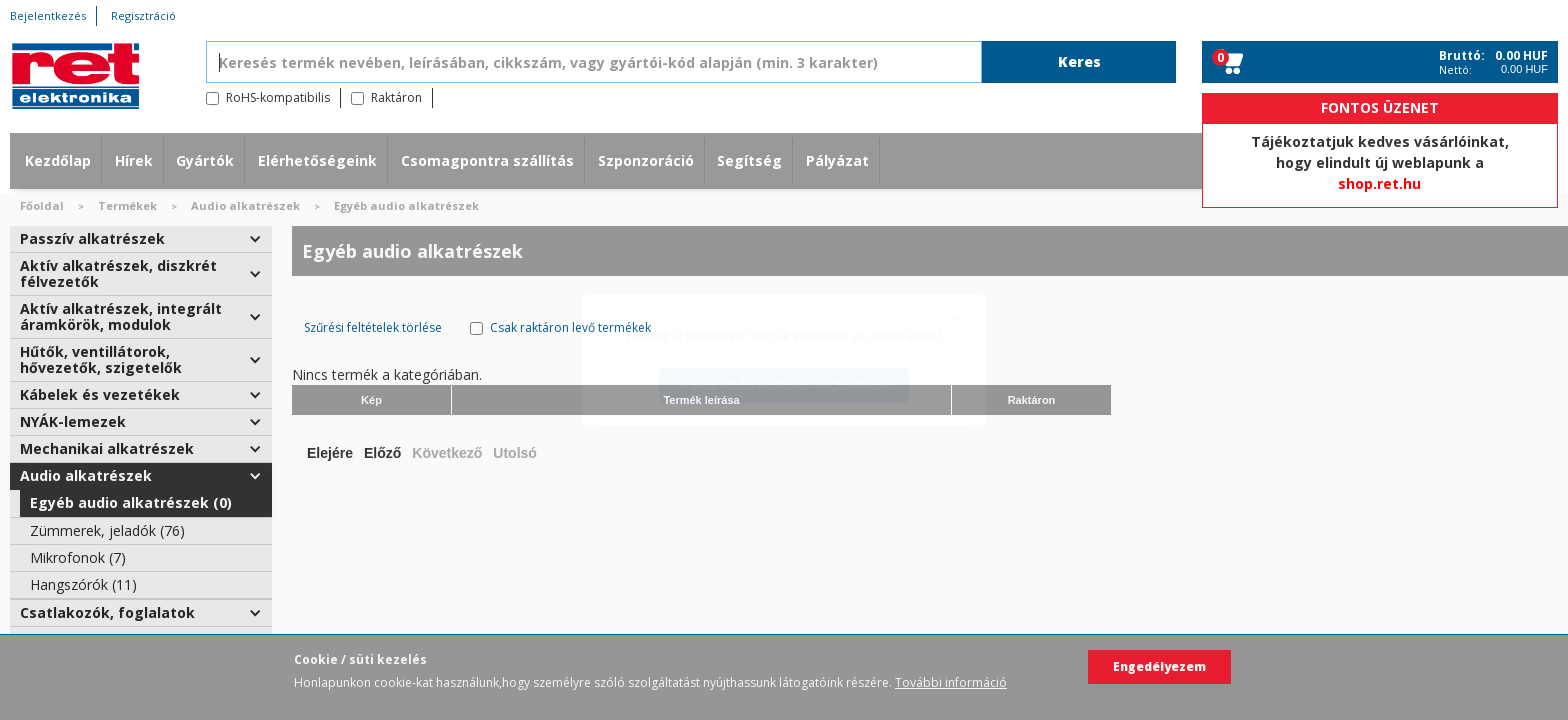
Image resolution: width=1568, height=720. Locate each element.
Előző (382, 453)
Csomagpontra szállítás (487, 160)
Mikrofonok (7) (78, 557)
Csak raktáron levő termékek (570, 327)
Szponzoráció (646, 160)
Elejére (330, 453)
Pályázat (837, 160)
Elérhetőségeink (317, 160)
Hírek (134, 160)
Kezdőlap (58, 160)
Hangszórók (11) (83, 584)
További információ (951, 682)
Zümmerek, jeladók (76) (107, 530)
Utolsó (515, 453)
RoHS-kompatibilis (278, 97)
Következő (447, 453)
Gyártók (205, 160)
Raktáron (396, 97)
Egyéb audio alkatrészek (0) (131, 502)
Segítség (749, 160)
